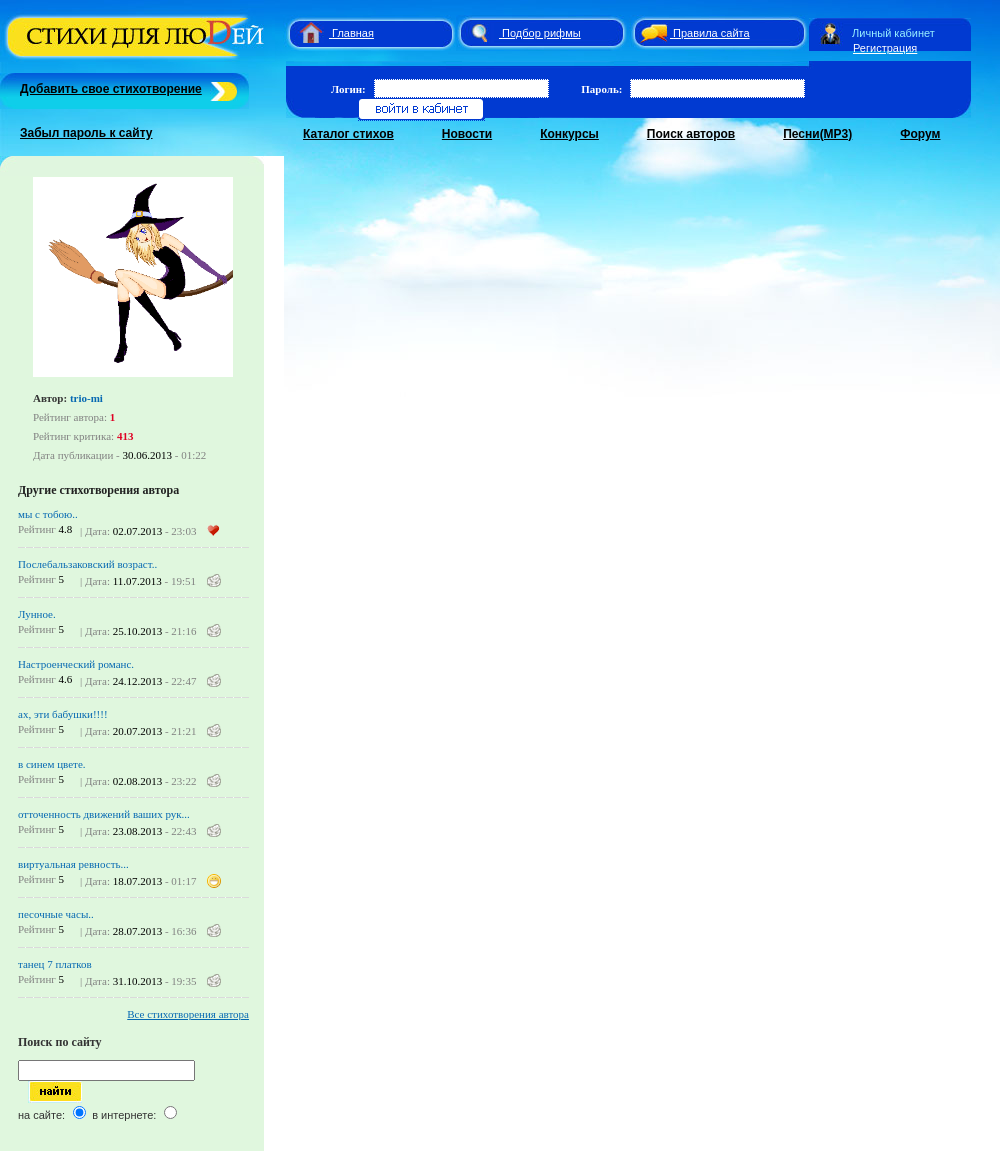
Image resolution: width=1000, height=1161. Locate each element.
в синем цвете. (52, 764)
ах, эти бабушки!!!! (63, 714)
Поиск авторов (691, 134)
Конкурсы (569, 134)
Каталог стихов (348, 134)
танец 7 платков (55, 964)
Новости (467, 134)
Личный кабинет (893, 33)
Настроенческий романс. (76, 664)
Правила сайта (711, 33)
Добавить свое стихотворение (111, 89)
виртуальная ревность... (73, 864)
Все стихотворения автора (188, 1014)
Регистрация (885, 48)
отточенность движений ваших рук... (104, 814)
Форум (920, 134)
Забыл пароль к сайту (86, 133)
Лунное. (37, 614)
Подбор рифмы (541, 33)
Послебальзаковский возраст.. (87, 564)
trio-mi (86, 398)
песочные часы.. (56, 914)
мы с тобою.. (48, 514)
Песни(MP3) (817, 134)
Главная (353, 33)
